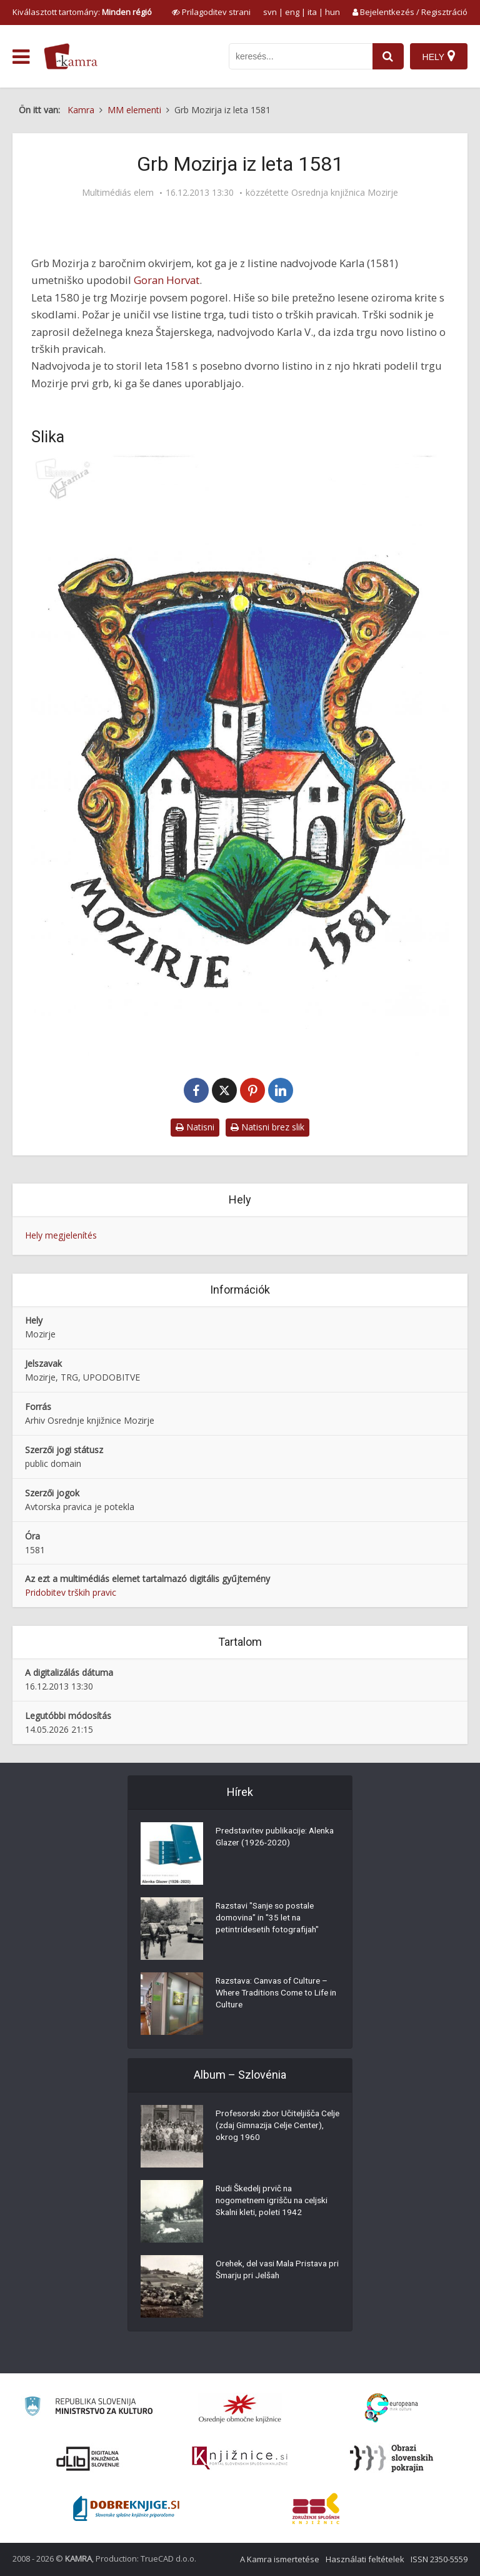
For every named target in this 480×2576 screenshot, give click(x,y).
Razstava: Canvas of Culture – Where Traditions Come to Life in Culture (275, 1994)
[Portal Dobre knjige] (126, 2508)
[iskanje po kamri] (300, 56)
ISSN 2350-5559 (439, 2559)
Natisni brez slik (267, 1127)
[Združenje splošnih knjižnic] (315, 2508)
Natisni (195, 1127)
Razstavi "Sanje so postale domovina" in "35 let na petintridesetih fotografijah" (270, 1919)
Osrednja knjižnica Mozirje (344, 192)
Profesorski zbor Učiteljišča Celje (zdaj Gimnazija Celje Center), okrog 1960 (269, 2126)
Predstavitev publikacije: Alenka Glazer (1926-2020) (269, 1838)
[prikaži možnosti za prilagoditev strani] (211, 12)
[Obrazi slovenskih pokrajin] (391, 2458)
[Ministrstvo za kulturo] (88, 2408)
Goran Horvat (166, 280)
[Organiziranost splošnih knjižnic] (240, 2408)
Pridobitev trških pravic (70, 1592)
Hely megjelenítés (61, 1235)
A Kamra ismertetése (279, 2559)
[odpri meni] (20, 57)
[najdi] (387, 56)
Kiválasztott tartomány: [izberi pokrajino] (82, 12)
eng (292, 12)
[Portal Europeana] (391, 2408)
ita (312, 12)
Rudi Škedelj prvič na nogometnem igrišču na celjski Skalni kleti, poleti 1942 (275, 2201)
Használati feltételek (365, 2559)
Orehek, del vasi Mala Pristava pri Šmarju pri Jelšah (274, 2270)
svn (270, 12)
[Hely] (438, 56)
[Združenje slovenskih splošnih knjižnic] (239, 2458)
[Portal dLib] (88, 2458)
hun (332, 12)
